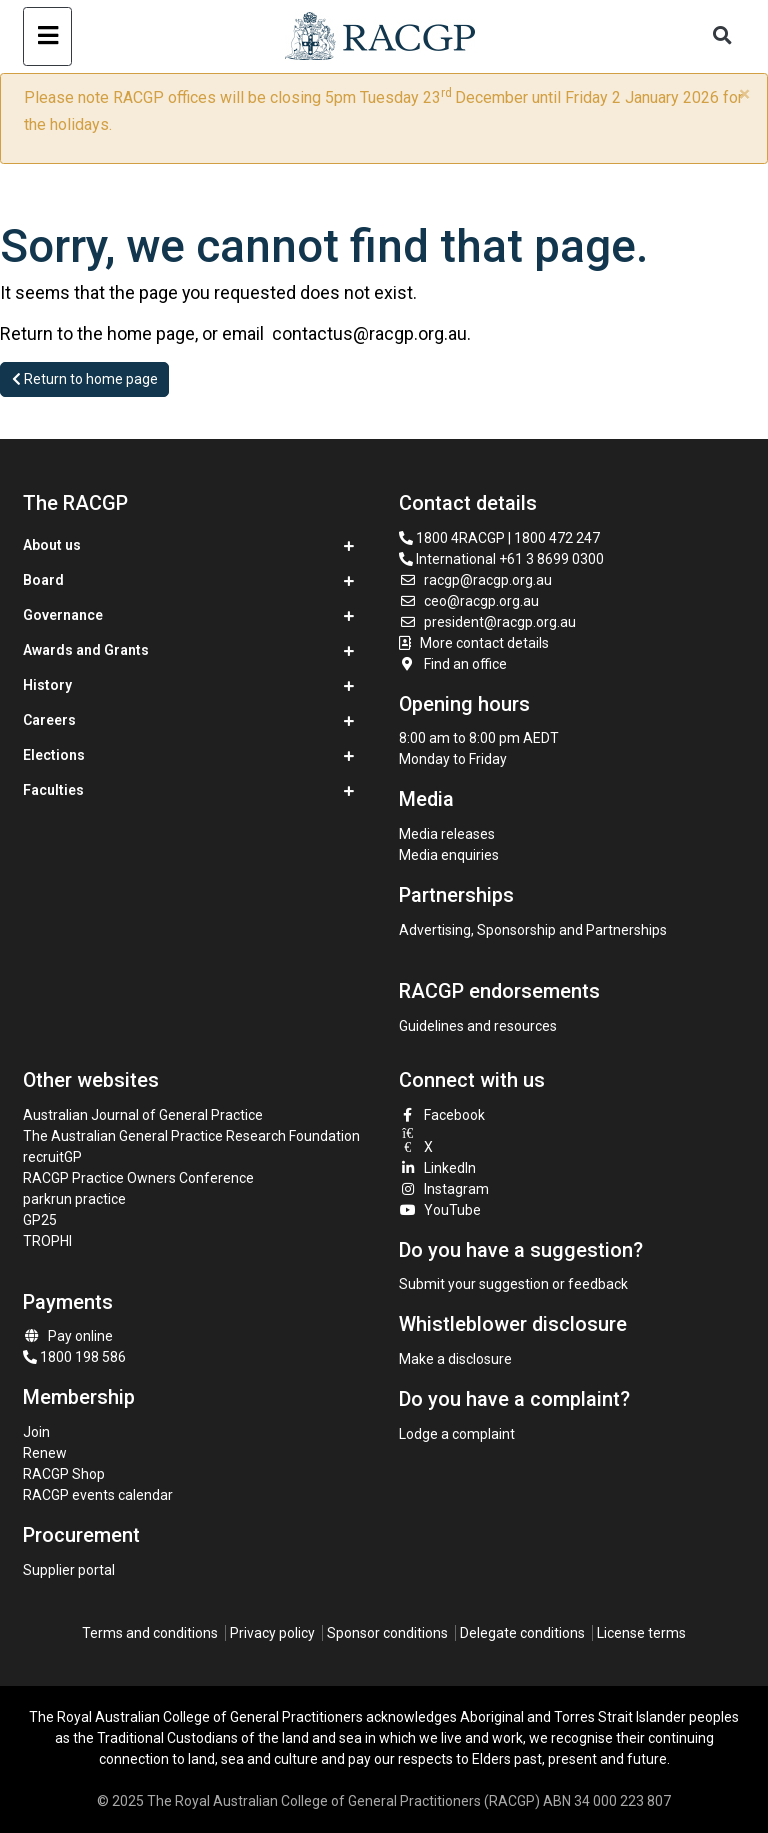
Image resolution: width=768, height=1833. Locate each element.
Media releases (447, 834)
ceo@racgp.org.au (469, 601)
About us (52, 545)
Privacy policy (272, 1633)
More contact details (484, 643)
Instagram (444, 1189)
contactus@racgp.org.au (369, 333)
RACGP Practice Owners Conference (138, 1178)
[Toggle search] (723, 36)
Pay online (68, 1336)
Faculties (53, 790)
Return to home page (85, 379)
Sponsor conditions (387, 1633)
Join (36, 1432)
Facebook (442, 1115)
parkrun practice (74, 1199)
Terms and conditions (150, 1633)
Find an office (453, 664)
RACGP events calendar (98, 1495)
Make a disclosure (455, 1359)
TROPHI (47, 1241)
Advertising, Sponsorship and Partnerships (533, 930)
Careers (49, 720)
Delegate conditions (522, 1633)
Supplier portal (69, 1570)
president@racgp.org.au (487, 622)
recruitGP (52, 1157)
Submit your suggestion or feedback (513, 1284)
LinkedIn (437, 1168)
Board (43, 580)
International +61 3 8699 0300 (501, 559)
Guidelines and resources (478, 1026)
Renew (45, 1453)
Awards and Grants (86, 650)
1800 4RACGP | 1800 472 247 (499, 538)
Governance (63, 615)
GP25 (41, 1220)
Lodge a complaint (457, 1434)
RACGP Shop (64, 1474)
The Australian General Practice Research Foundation (191, 1136)
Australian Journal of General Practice (143, 1115)
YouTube (440, 1210)
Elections (54, 755)
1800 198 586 (74, 1357)
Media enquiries (449, 855)
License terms (641, 1633)
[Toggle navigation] (47, 36)
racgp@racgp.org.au (475, 580)
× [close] (744, 94)
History (47, 685)
